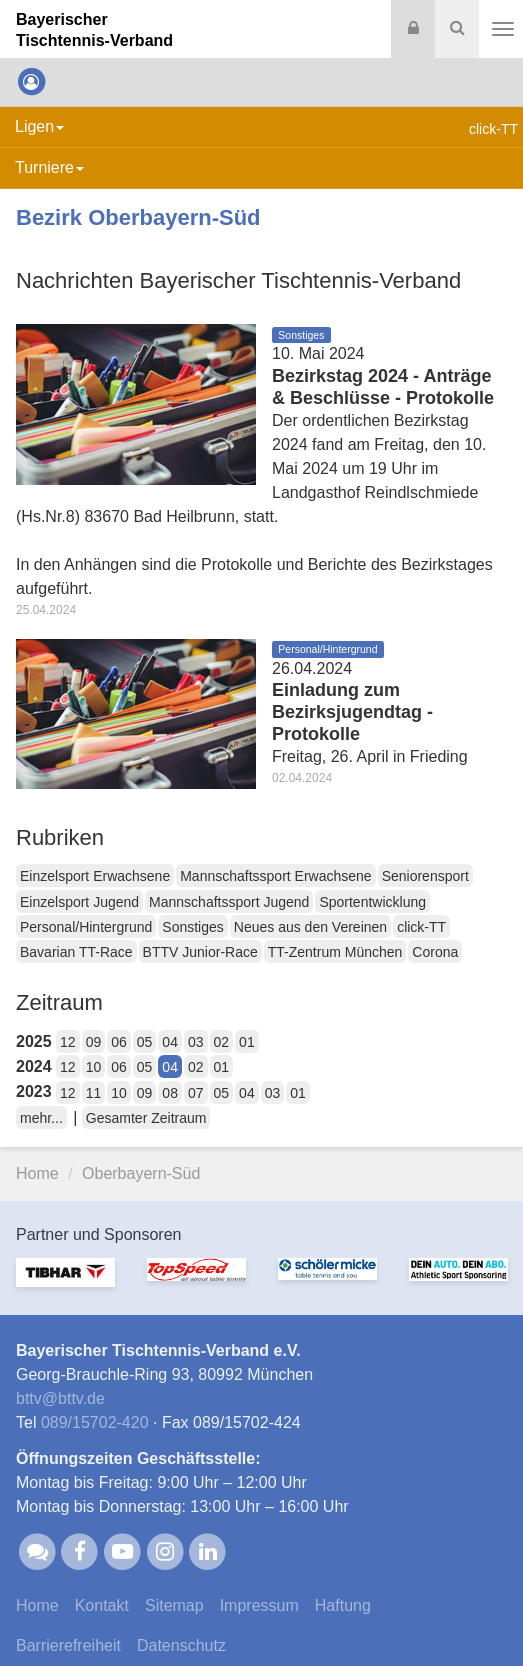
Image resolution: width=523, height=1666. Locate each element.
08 (170, 1093)
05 (145, 1042)
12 (68, 1042)
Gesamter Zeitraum (146, 1118)
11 (94, 1093)
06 (119, 1042)
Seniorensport (425, 876)
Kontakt (102, 1605)
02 (222, 1042)
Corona (435, 952)
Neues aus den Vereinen (310, 927)
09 (94, 1042)
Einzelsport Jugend (79, 902)
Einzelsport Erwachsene (95, 876)
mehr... (41, 1118)
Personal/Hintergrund (86, 927)
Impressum (259, 1605)
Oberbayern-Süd (141, 1173)
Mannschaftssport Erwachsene (275, 876)
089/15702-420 (95, 1422)
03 (196, 1042)
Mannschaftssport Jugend (229, 902)
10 (94, 1067)
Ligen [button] (39, 126)
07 (196, 1093)
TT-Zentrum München (335, 952)
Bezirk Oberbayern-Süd (138, 217)
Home (37, 1173)
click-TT (421, 927)
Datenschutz (181, 1645)
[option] (65, 1285)
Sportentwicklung (372, 902)
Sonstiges (192, 927)
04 (170, 1042)
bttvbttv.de (60, 1398)
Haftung (343, 1605)
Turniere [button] (49, 167)
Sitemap (174, 1605)
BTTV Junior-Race (200, 952)
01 (247, 1042)
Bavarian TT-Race (76, 952)
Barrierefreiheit (68, 1645)
